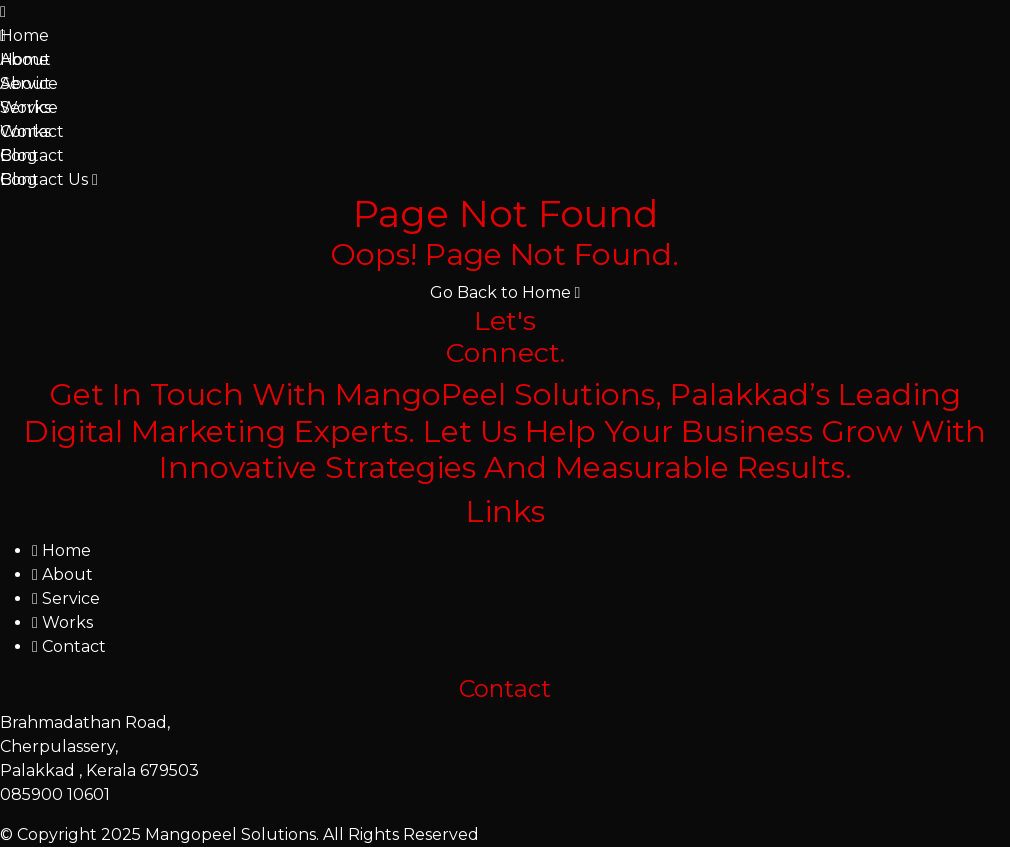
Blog (19, 155)
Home (24, 35)
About (25, 59)
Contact (32, 131)
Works (25, 107)
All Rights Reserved (401, 834)
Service (29, 83)
